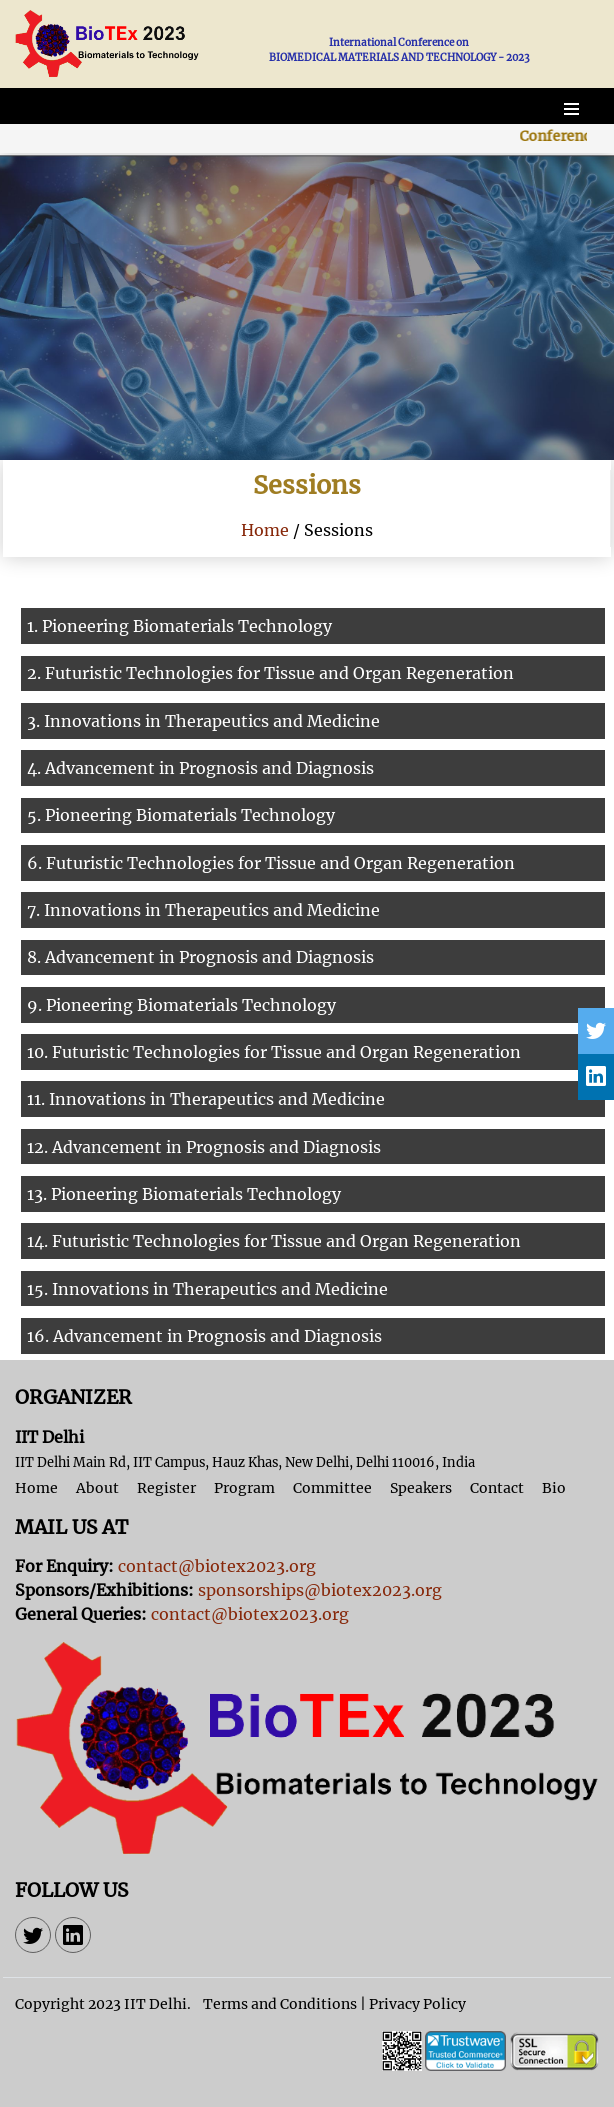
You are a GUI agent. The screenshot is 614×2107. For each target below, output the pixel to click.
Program (244, 1488)
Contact (497, 1488)
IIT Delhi (155, 2004)
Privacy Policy (417, 2004)
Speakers (421, 1488)
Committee (332, 1488)
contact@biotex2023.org (217, 1566)
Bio (554, 1488)
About (97, 1488)
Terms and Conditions (280, 2004)
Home (265, 530)
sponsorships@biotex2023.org (320, 1590)
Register (166, 1488)
